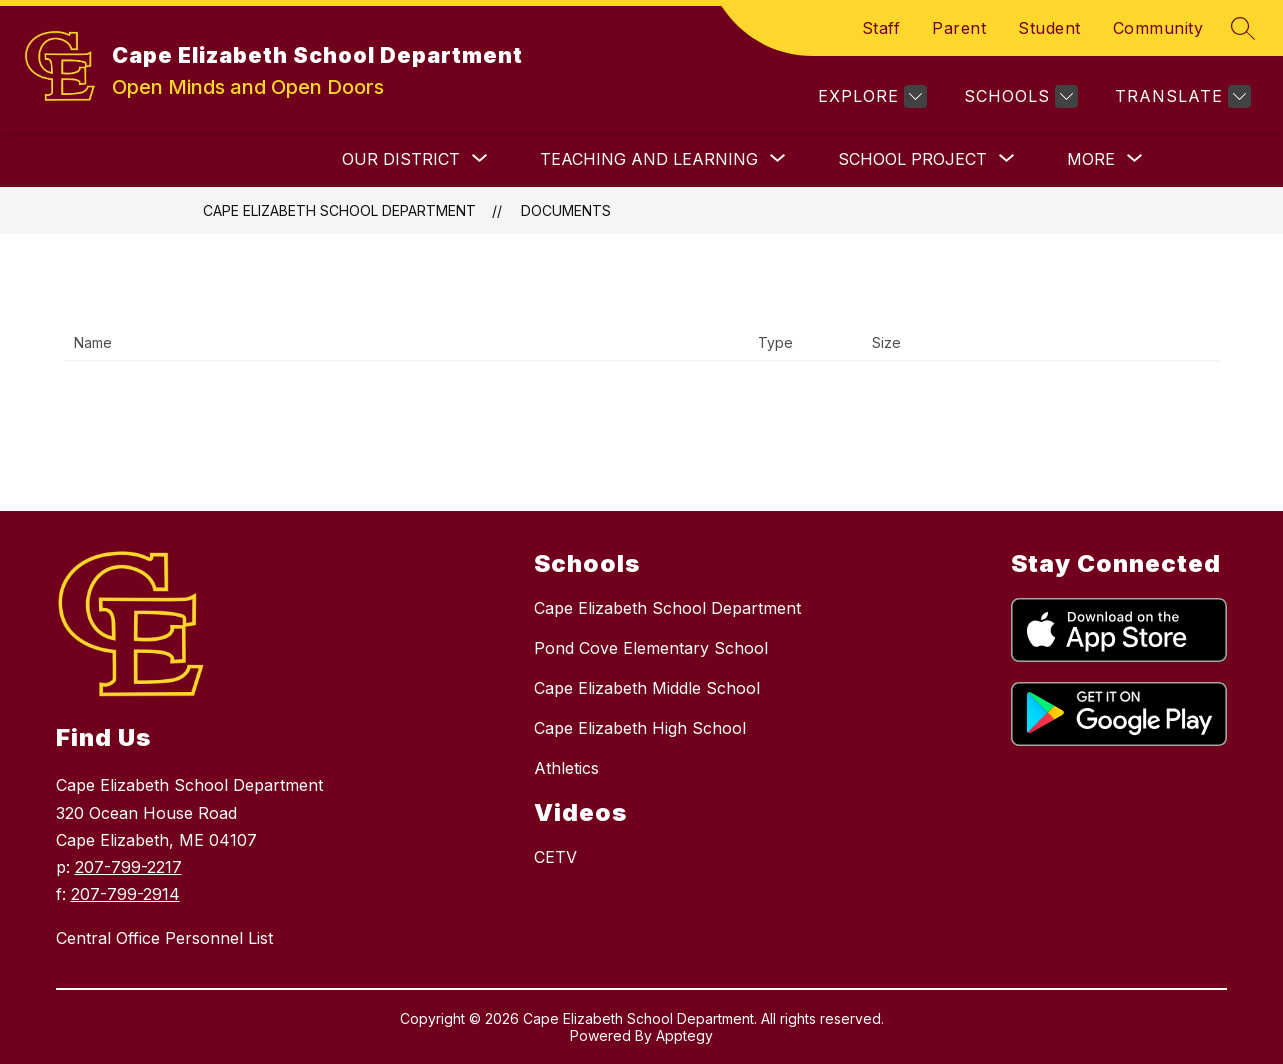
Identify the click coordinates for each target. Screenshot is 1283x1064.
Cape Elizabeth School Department (339, 210)
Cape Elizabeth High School (640, 728)
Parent (959, 28)
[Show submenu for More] (1091, 159)
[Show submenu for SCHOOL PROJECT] (912, 159)
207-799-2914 (125, 894)
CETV (555, 857)
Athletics (566, 768)
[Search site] (1243, 28)
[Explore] (870, 96)
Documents (566, 210)
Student (1049, 28)
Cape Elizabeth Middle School (647, 688)
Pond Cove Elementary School (651, 648)
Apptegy (684, 1035)
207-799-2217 (128, 867)
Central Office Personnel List (164, 938)
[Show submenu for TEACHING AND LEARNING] (649, 159)
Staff (881, 28)
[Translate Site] (1180, 96)
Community (1158, 28)
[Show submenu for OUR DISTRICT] (401, 159)
